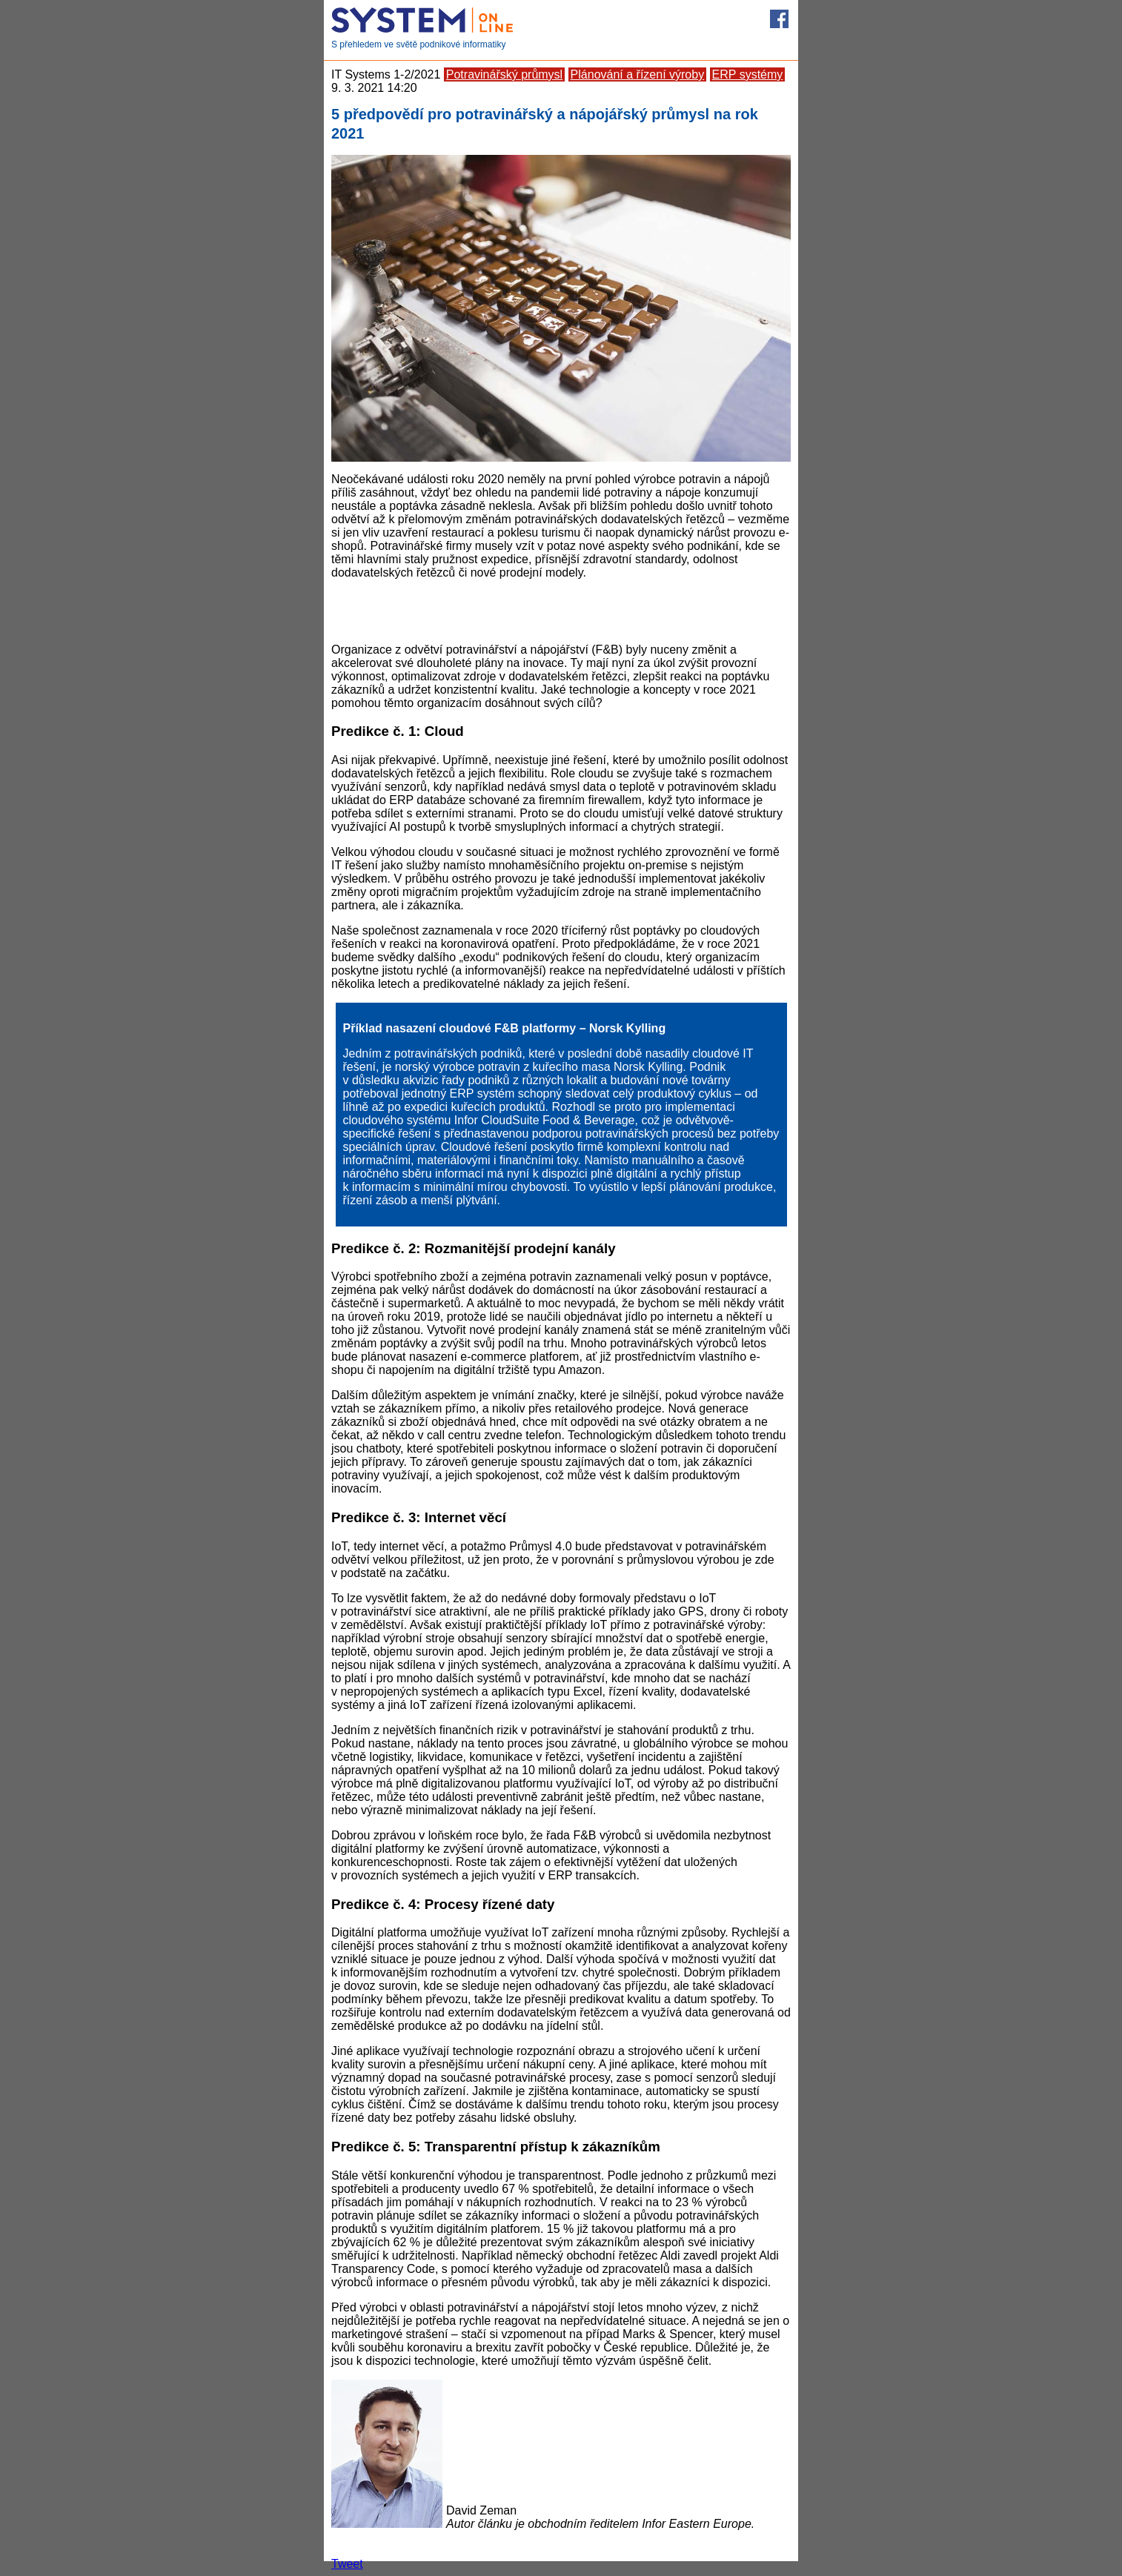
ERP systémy (747, 74)
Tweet (347, 2563)
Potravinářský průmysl (504, 74)
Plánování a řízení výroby (638, 74)
